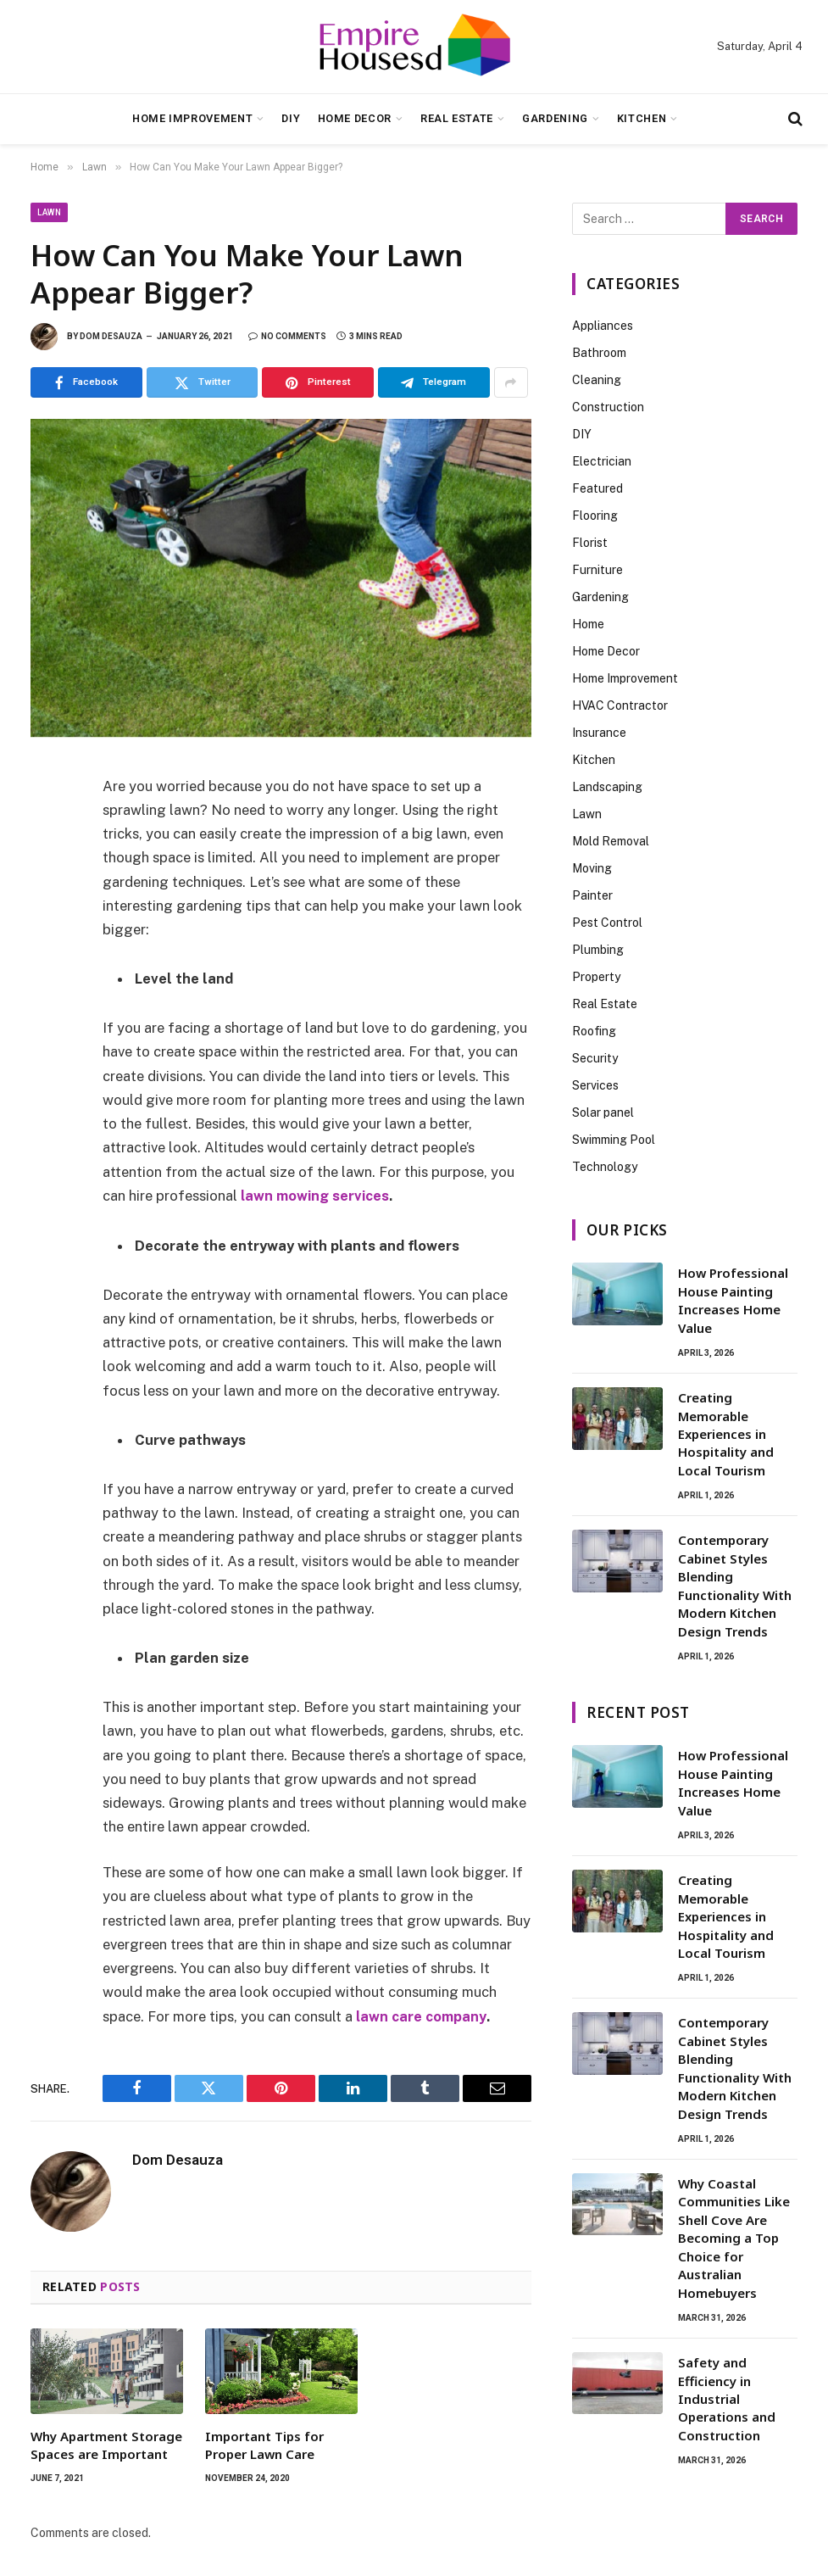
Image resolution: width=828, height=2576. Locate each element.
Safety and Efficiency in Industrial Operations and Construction (726, 2399)
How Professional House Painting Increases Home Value (733, 1299)
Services (595, 1085)
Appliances (602, 325)
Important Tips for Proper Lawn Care (264, 2444)
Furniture (597, 570)
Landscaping (607, 787)
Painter (592, 895)
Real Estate (456, 118)
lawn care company (421, 2015)
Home (588, 624)
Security (595, 1058)
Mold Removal (610, 841)
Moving (592, 868)
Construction (608, 407)
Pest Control (607, 922)
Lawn (49, 212)
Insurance (599, 732)
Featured (597, 488)
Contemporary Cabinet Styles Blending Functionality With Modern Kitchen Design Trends (735, 1585)
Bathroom (599, 353)
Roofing (594, 1031)
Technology (604, 1167)
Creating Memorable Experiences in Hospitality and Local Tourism (726, 1434)
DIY (290, 118)
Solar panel (603, 1112)
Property (596, 977)
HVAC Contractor (620, 705)
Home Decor (355, 118)
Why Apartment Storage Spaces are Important (106, 2444)
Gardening (555, 118)
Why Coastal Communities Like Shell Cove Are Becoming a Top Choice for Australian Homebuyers (734, 2238)
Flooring (595, 515)
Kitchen (641, 118)
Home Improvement (192, 118)
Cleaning (596, 380)
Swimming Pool (613, 1139)
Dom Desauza (111, 336)
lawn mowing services (315, 1195)
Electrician (601, 461)
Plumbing (598, 949)
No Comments (287, 336)
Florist (590, 542)
